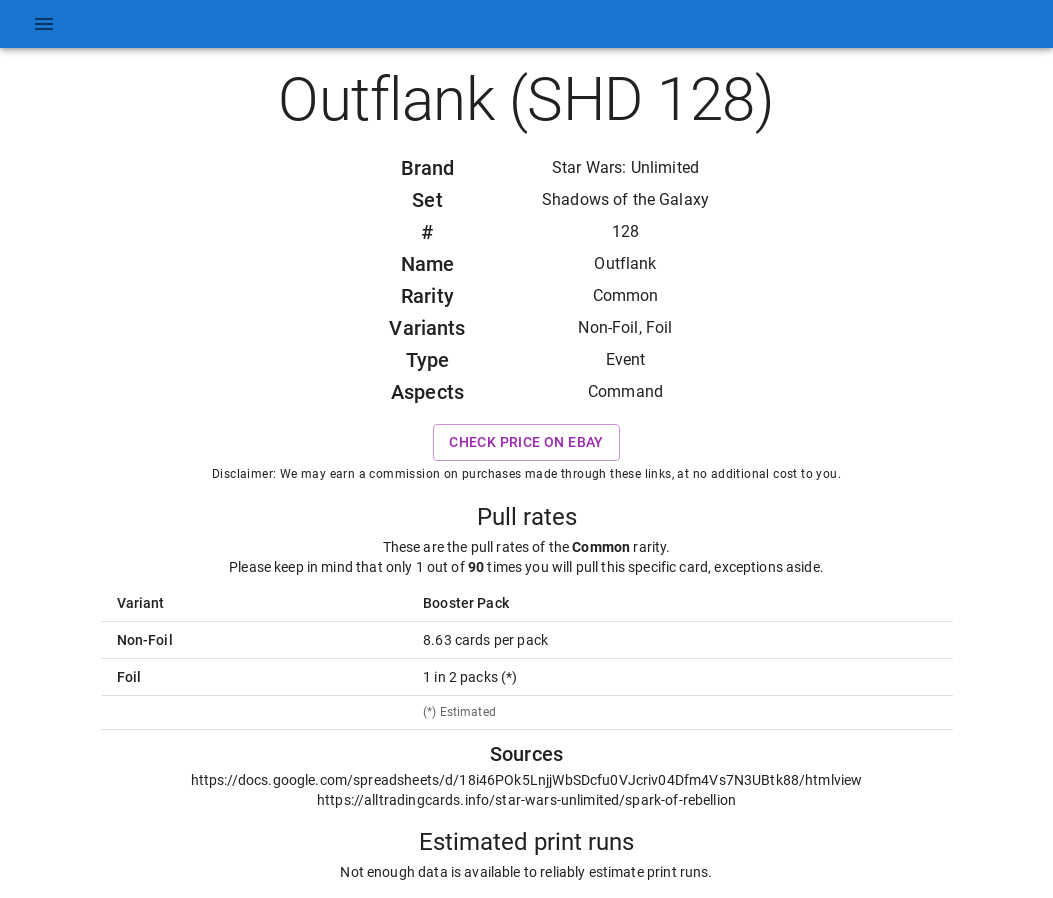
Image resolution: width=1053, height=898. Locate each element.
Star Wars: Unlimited (625, 167)
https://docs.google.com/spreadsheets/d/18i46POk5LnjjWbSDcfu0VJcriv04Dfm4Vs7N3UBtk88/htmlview (527, 780)
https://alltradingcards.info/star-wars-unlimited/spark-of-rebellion (526, 800)
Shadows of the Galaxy (625, 199)
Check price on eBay (526, 442)
